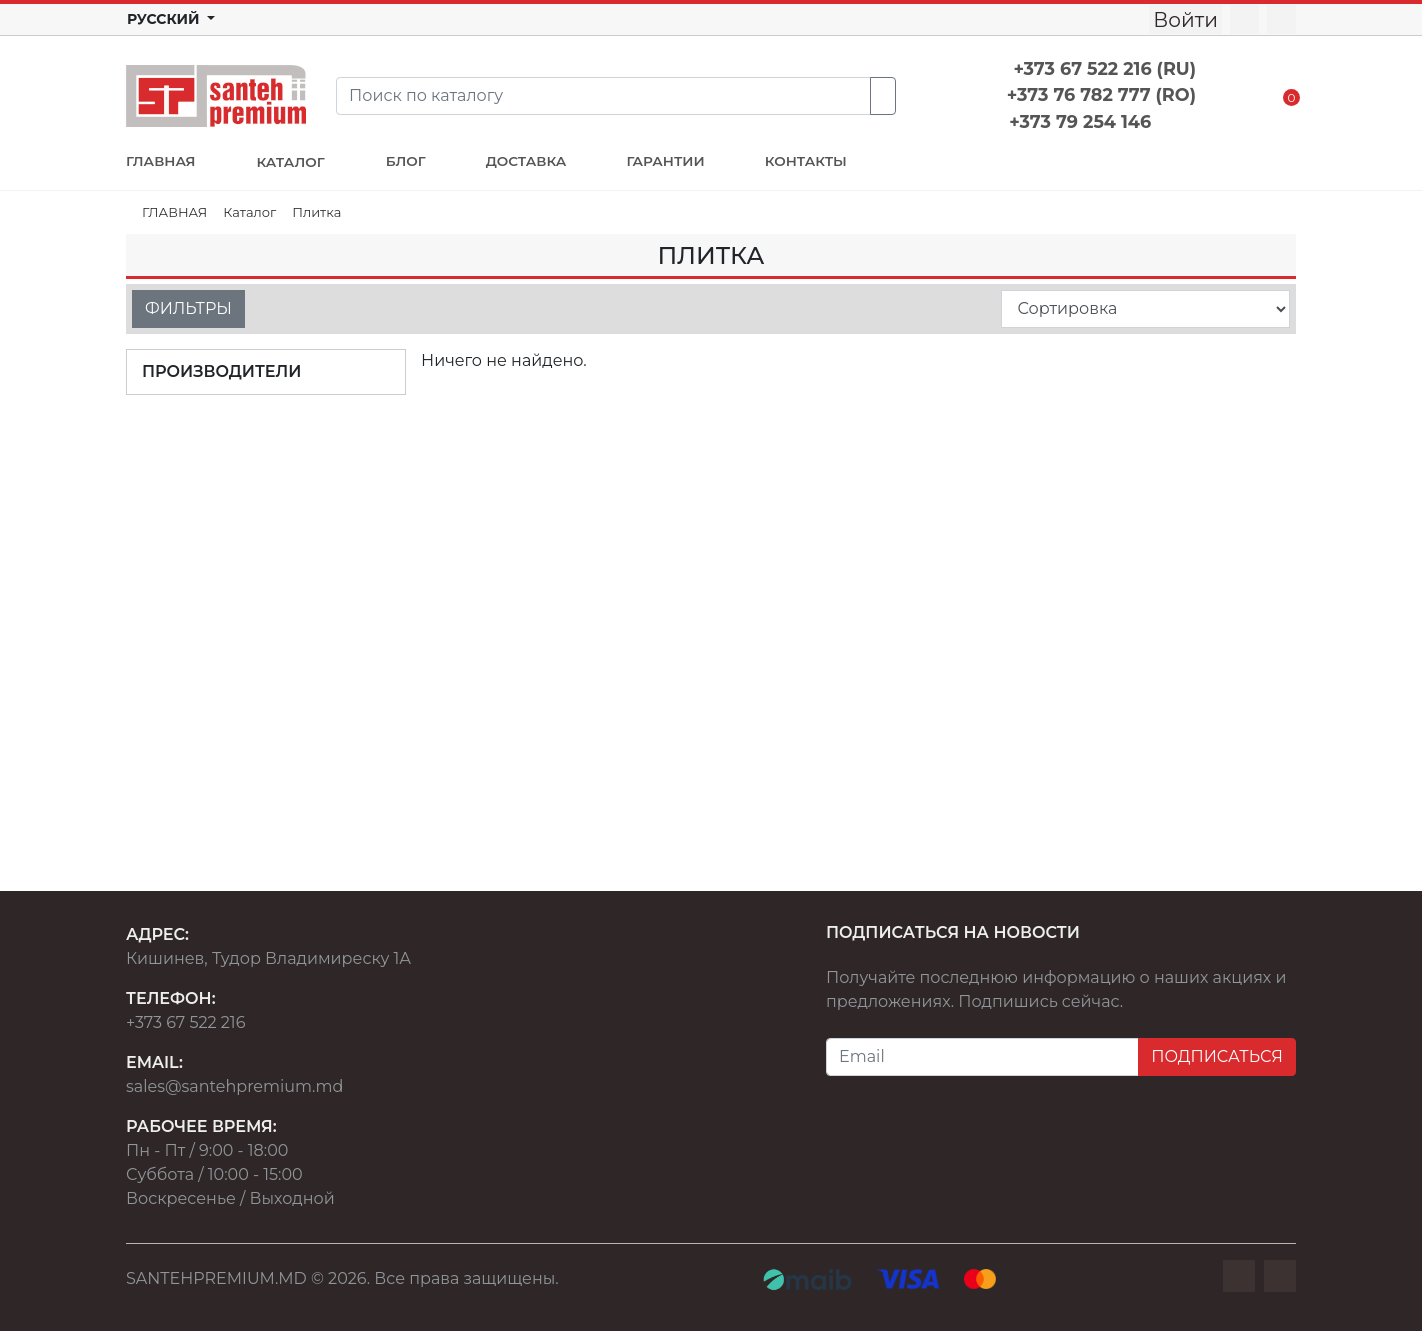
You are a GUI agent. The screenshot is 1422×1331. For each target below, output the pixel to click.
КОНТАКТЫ (806, 161)
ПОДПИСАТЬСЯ (1217, 1056)
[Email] (982, 1057)
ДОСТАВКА (526, 161)
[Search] (603, 96)
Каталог (249, 212)
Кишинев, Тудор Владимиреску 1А (268, 958)
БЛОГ (406, 161)
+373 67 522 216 (185, 1022)
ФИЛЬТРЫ (188, 308)
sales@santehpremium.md (234, 1086)
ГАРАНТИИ (665, 161)
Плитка (316, 212)
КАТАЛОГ (290, 162)
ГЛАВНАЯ (160, 161)
